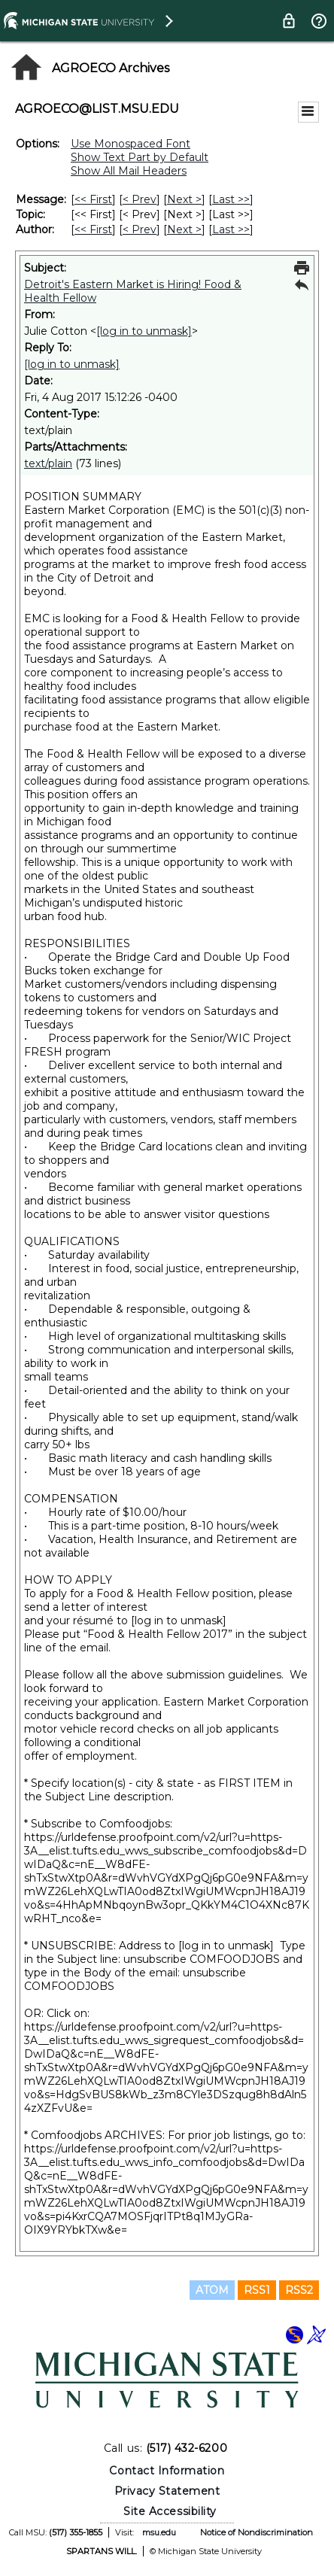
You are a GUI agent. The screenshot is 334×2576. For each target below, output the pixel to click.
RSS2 (299, 2290)
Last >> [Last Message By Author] (231, 229)
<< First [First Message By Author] (93, 229)
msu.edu (159, 2532)
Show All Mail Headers (129, 171)
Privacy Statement (167, 2491)
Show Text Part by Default (139, 157)
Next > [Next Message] (184, 199)
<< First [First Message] (93, 199)
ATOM (212, 2290)
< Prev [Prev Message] (139, 199)
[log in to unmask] (144, 331)
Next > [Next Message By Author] (184, 229)
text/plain (48, 463)
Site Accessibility (170, 2511)
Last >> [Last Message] (231, 199)
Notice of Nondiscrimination (256, 2532)
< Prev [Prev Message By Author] (139, 229)
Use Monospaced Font (130, 143)
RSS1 (257, 2290)
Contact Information (166, 2470)
